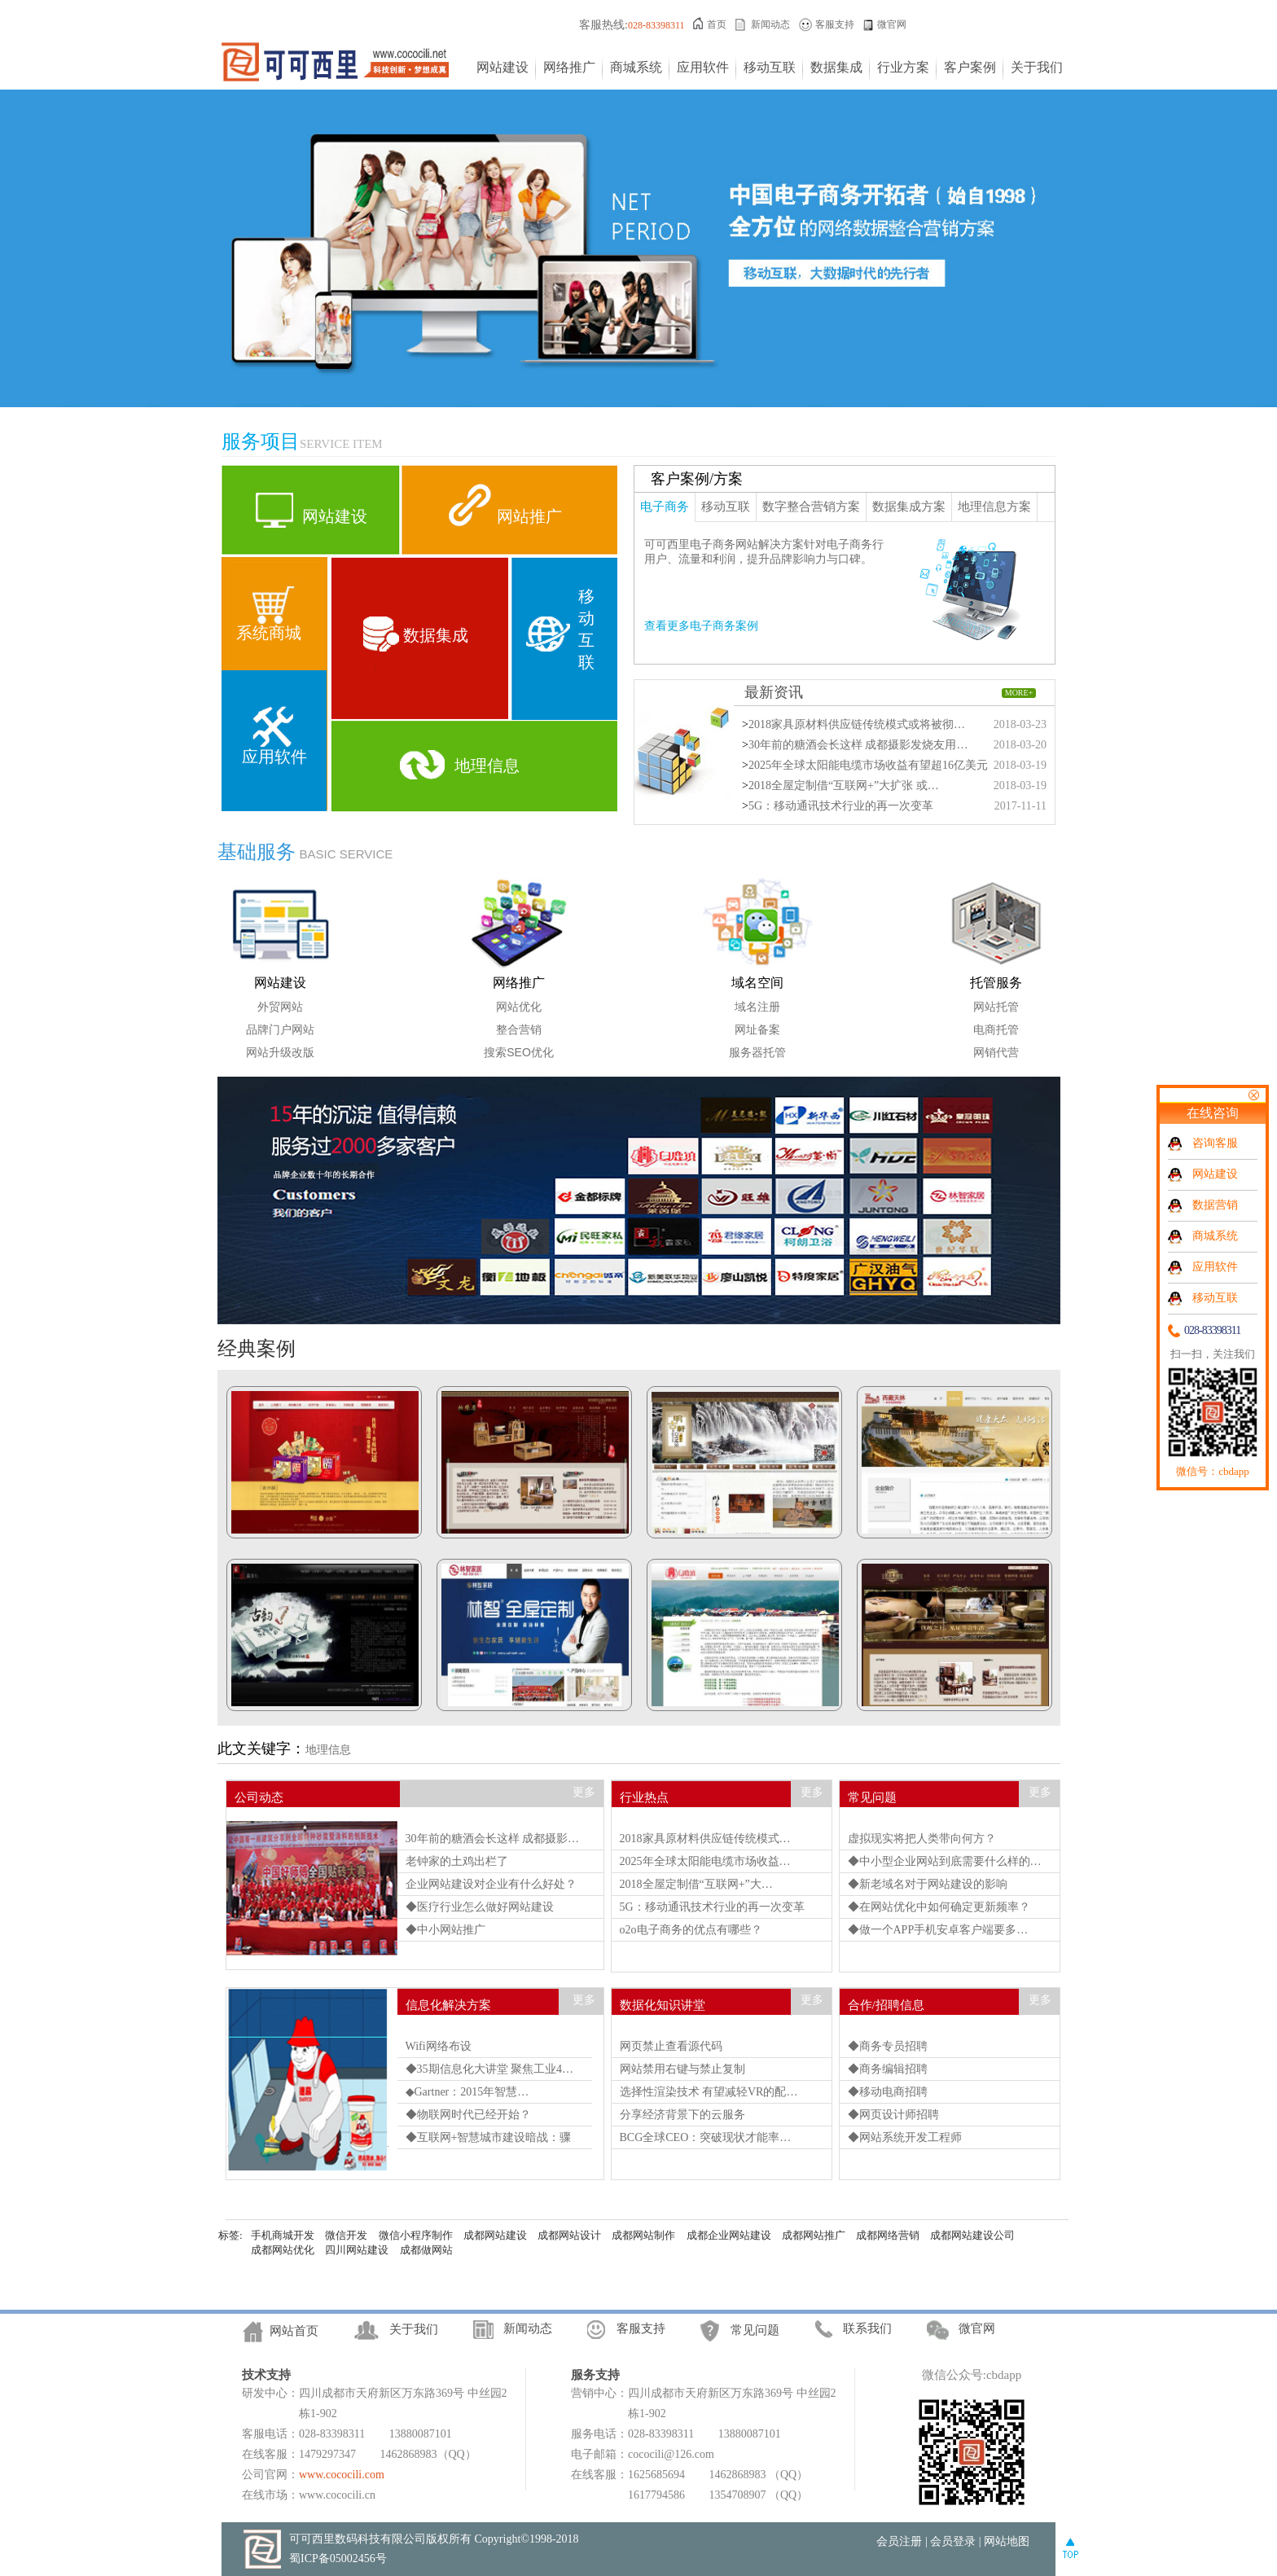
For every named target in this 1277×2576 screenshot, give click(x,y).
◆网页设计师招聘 (893, 2115)
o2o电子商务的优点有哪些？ (691, 1930)
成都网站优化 (282, 2250)
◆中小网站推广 (445, 1930)
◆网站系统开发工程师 (905, 2137)
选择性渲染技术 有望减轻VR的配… (709, 2092)
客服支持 (834, 24)
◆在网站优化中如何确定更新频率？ (939, 1907)
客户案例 (970, 67)
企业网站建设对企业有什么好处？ (491, 1884)
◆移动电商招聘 (888, 2092)
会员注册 (899, 2541)
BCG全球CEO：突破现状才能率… (706, 2137)
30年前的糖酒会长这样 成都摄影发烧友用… (858, 745)
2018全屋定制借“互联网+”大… (696, 1884)
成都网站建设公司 (972, 2235)
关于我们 (1037, 67)
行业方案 (903, 67)
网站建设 (502, 67)
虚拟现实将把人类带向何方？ (922, 1838)
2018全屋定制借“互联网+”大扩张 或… (843, 785)
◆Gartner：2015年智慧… (467, 2092)
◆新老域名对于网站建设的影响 (927, 1884)
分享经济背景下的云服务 (682, 2115)
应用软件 (703, 67)
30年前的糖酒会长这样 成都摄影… (493, 1838)
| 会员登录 (950, 2541)
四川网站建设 (356, 2250)
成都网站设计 (569, 2235)
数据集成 (836, 67)
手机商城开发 (282, 2235)
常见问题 (755, 2330)
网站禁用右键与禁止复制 (682, 2069)
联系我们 (867, 2328)
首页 (716, 24)
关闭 (1253, 1095)
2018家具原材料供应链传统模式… (705, 1838)
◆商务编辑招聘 (888, 2069)
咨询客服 (1215, 1143)
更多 (584, 1792)
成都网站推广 (813, 2235)
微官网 (891, 24)
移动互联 (770, 67)
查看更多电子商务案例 (701, 626)
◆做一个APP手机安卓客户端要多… (938, 1930)
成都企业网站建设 (729, 2235)
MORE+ (1019, 692)
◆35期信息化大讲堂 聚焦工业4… (490, 2069)
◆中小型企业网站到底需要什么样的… (945, 1861)
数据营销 (1215, 1205)
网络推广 (569, 67)
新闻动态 (770, 24)
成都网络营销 (887, 2235)
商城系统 (636, 67)
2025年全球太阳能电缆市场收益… (705, 1861)
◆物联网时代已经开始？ (468, 2115)
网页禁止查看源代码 (671, 2046)
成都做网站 (426, 2250)
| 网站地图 (1004, 2541)
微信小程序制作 (416, 2235)
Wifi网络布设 (439, 2046)
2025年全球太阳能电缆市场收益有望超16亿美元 (868, 765)
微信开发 (346, 2235)
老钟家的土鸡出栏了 (457, 1861)
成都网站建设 (495, 2235)
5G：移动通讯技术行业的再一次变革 (840, 806)
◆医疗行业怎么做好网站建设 (480, 1907)
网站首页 (294, 2330)
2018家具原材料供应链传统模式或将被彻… (856, 724)
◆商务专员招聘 (888, 2046)
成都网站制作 (643, 2235)
